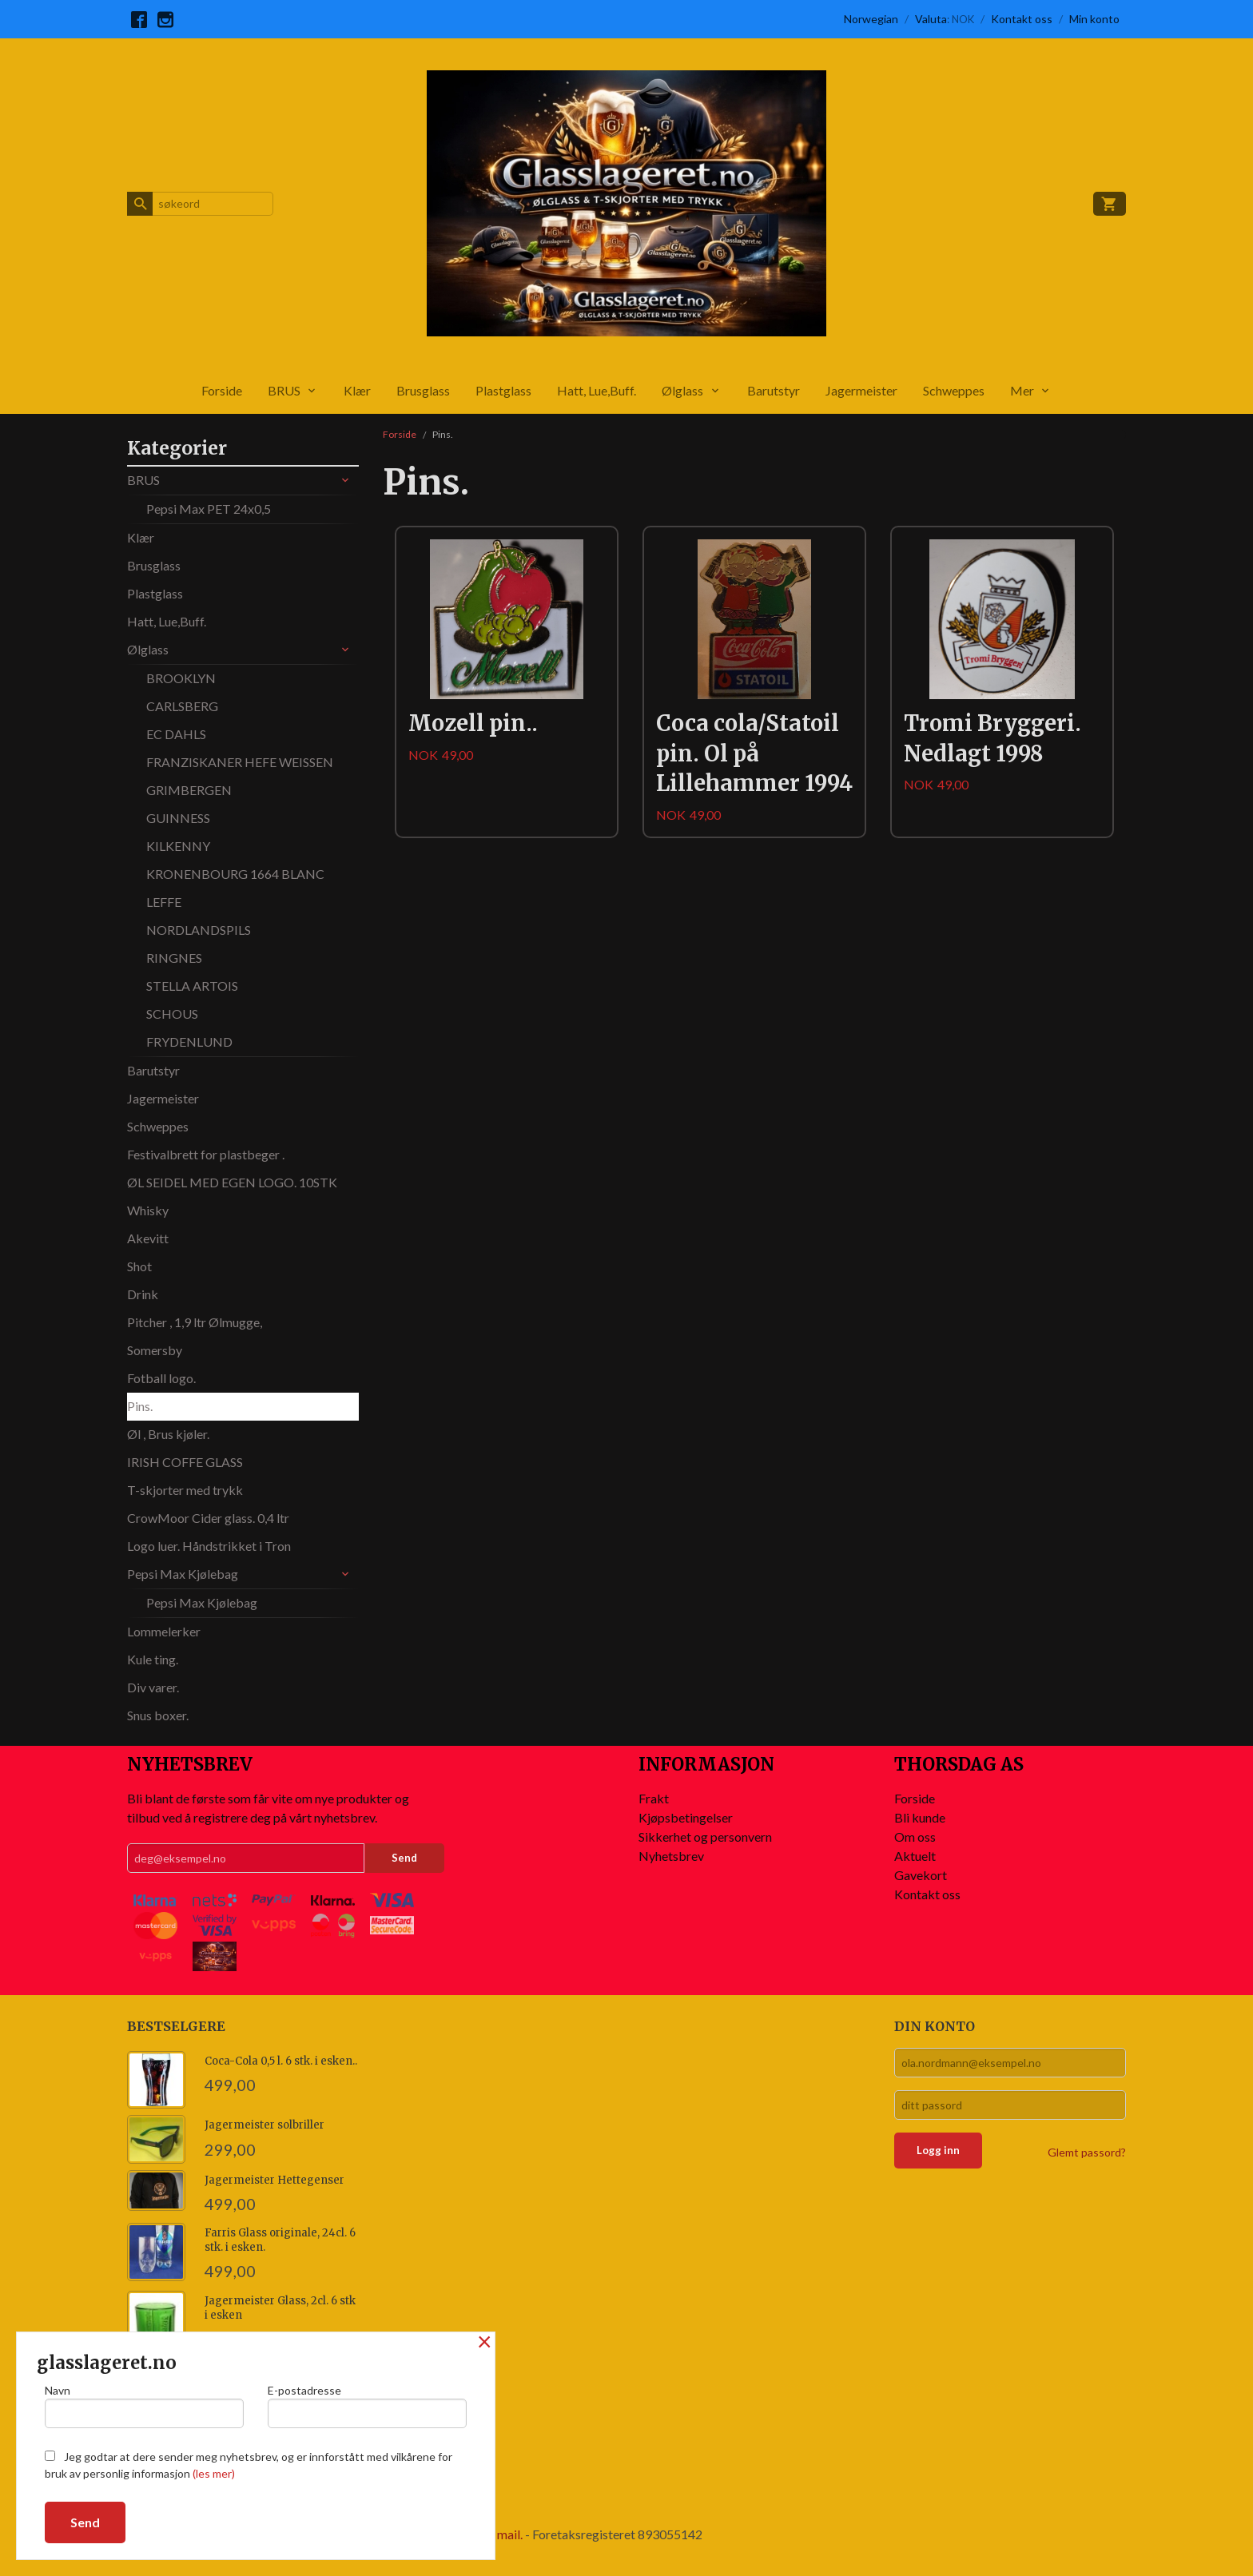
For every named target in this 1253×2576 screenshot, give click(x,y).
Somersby (154, 1350)
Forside (221, 390)
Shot (139, 1266)
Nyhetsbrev (671, 1855)
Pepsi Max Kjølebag (182, 1573)
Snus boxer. (158, 1715)
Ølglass (682, 390)
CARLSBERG (182, 706)
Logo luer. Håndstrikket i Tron (209, 1545)
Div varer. (153, 1687)
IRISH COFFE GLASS (185, 1461)
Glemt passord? (1087, 2152)
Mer (1022, 390)
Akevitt (148, 1238)
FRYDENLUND (189, 1041)
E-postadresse (367, 2405)
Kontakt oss (927, 1894)
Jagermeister (861, 390)
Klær (357, 390)
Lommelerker (164, 1631)
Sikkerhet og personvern (705, 1836)
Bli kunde (919, 1817)
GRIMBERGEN (189, 789)
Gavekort (920, 1874)
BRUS (284, 390)
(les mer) (214, 2473)
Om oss (915, 1836)
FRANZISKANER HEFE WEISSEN (239, 761)
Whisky (148, 1210)
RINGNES (174, 957)
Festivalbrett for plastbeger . (205, 1154)
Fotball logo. (161, 1377)
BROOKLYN (181, 678)
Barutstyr (773, 390)
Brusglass (423, 390)
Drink (142, 1294)
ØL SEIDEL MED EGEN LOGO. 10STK (232, 1182)
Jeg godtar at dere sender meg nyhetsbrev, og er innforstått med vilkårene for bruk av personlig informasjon (248, 2465)
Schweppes (954, 390)
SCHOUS (172, 1013)
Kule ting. (152, 1659)
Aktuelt (915, 1855)
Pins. (140, 1405)
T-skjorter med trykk (185, 1489)
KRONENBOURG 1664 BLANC (235, 873)
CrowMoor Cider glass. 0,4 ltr (208, 1517)
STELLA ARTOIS (192, 985)
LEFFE (163, 901)
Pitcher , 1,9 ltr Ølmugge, (194, 1322)
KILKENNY (178, 845)
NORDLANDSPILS (198, 929)
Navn (144, 2405)
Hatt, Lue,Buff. (596, 390)
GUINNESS (178, 817)
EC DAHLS (176, 733)
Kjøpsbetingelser (685, 1817)
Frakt (653, 1798)
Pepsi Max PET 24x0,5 (208, 508)
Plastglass (503, 390)
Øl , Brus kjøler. (168, 1433)
